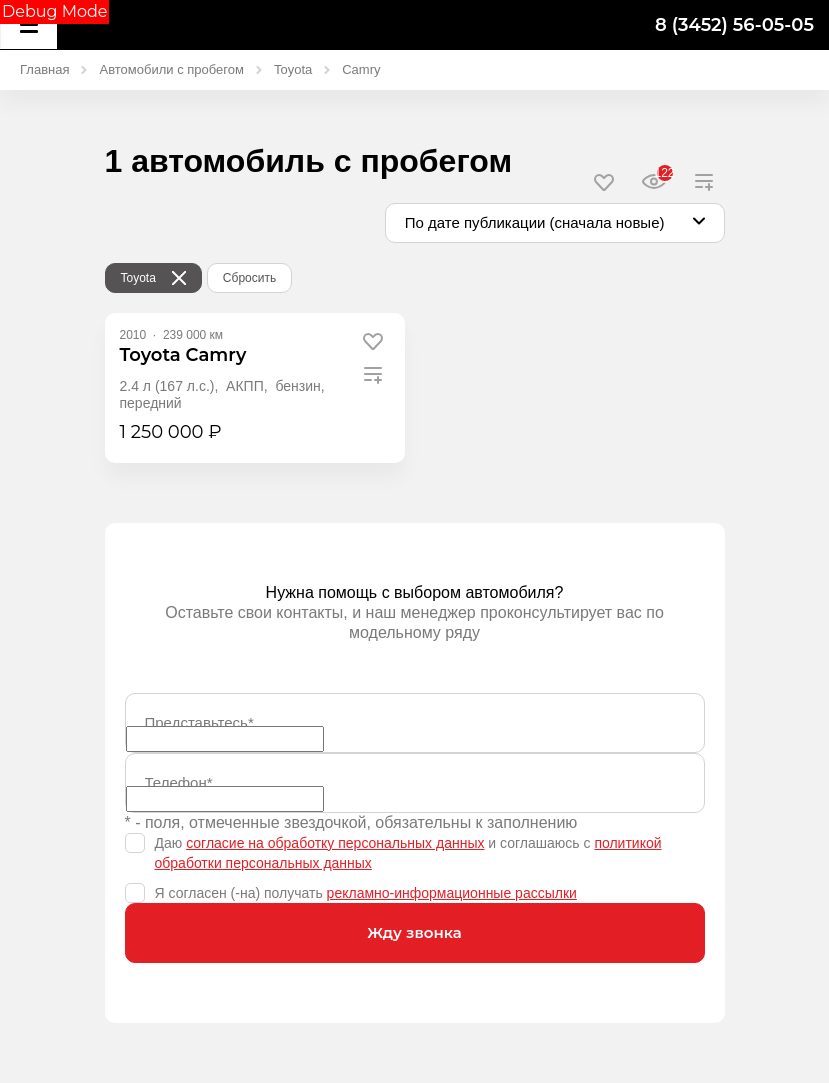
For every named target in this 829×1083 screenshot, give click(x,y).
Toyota (293, 69)
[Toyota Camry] (183, 355)
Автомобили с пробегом (171, 69)
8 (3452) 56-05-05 (734, 25)
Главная (44, 69)
